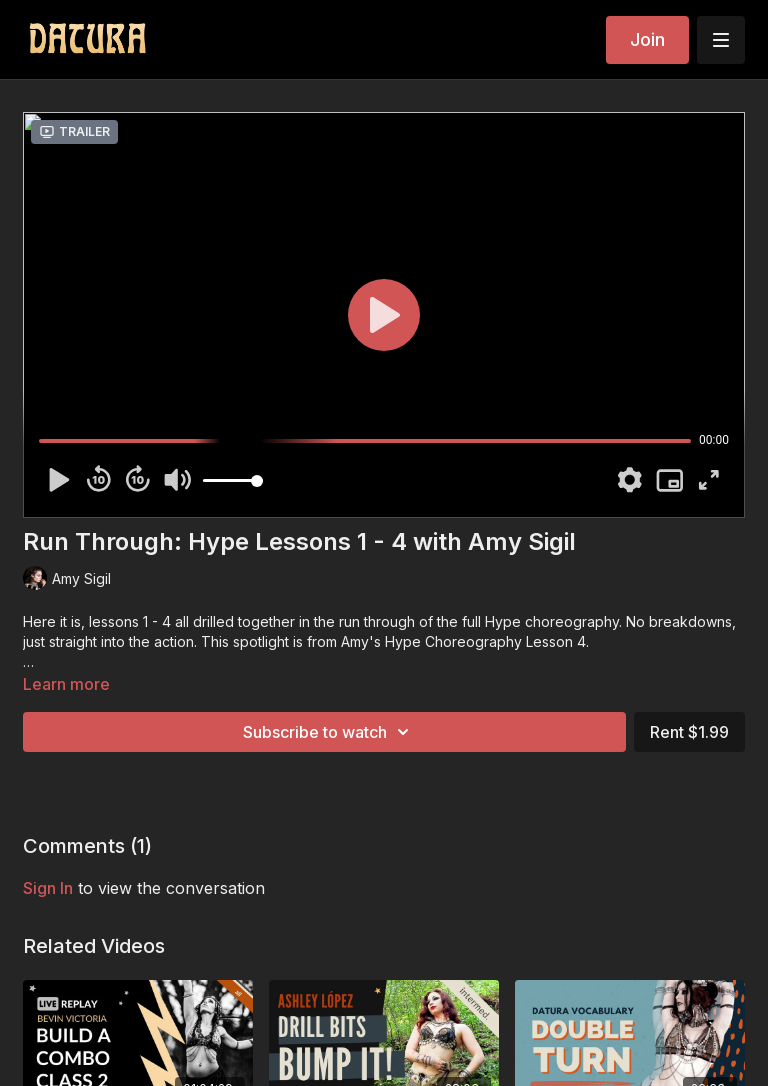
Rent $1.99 (689, 732)
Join (647, 39)
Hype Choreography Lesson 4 (485, 641)
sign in (48, 888)
